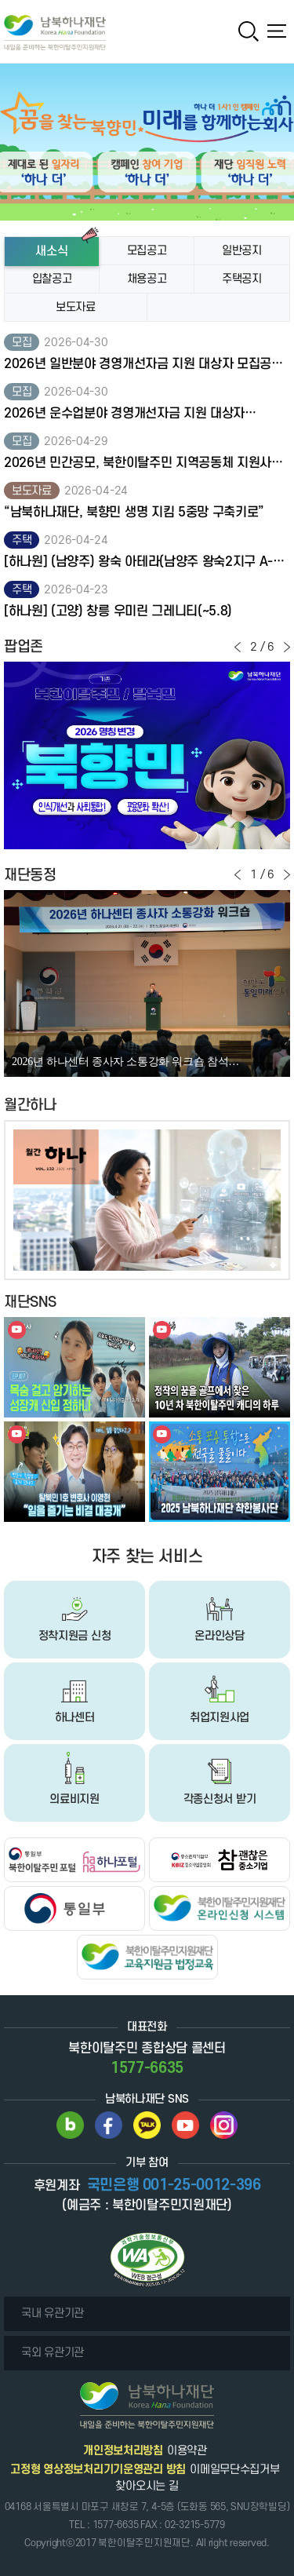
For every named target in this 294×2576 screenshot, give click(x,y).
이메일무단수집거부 (234, 2469)
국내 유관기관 (52, 2313)
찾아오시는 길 (146, 2486)
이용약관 (187, 2450)
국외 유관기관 (52, 2352)
